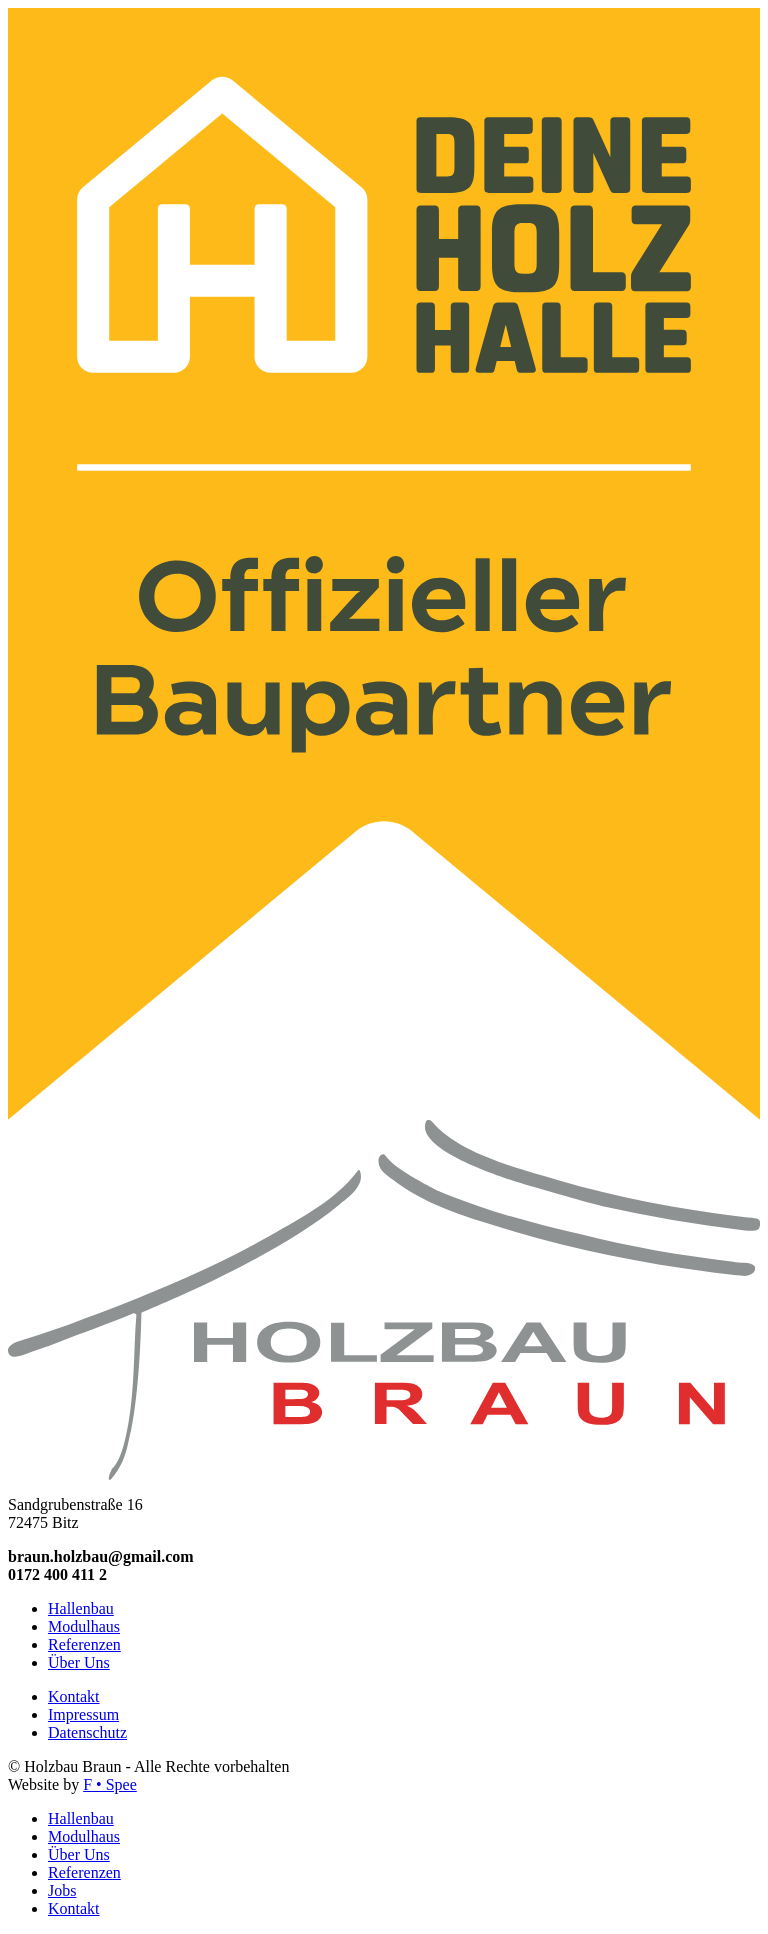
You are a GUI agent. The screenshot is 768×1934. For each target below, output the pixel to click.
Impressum (83, 1714)
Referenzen (84, 1644)
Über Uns (79, 1662)
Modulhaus (84, 1626)
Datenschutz (87, 1732)
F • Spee (110, 1784)
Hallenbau (81, 1608)
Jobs (62, 1890)
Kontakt (74, 1696)
